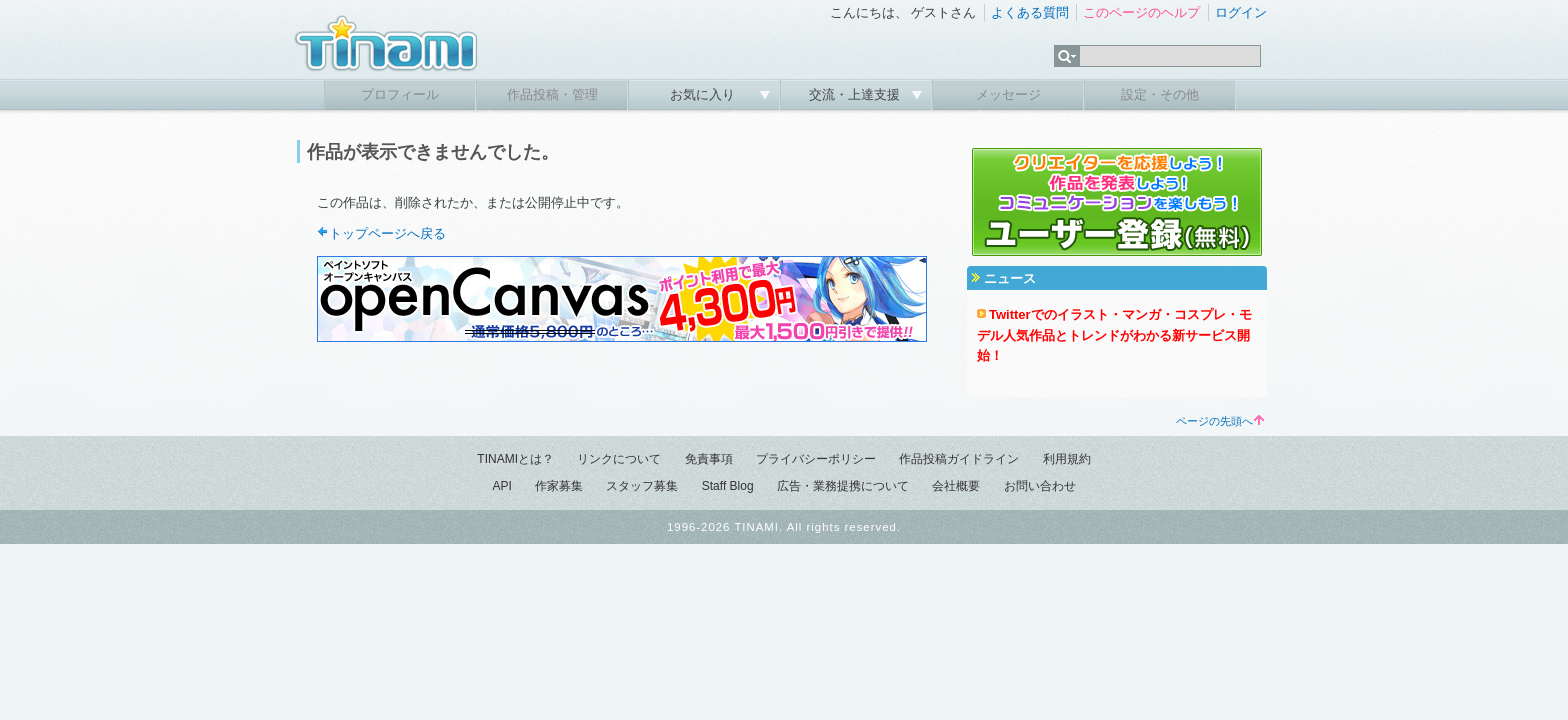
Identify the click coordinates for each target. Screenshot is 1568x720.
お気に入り (704, 94)
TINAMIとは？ (515, 459)
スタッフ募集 (642, 486)
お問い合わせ (1040, 486)
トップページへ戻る (387, 233)
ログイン (1241, 12)
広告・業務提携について (843, 486)
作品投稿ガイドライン (959, 459)
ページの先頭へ (1220, 421)
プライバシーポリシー (816, 459)
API (501, 486)
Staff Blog (728, 486)
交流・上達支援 (856, 94)
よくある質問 (1030, 12)
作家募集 (559, 486)
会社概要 (956, 486)
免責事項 (709, 459)
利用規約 (1067, 459)
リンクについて (619, 459)
